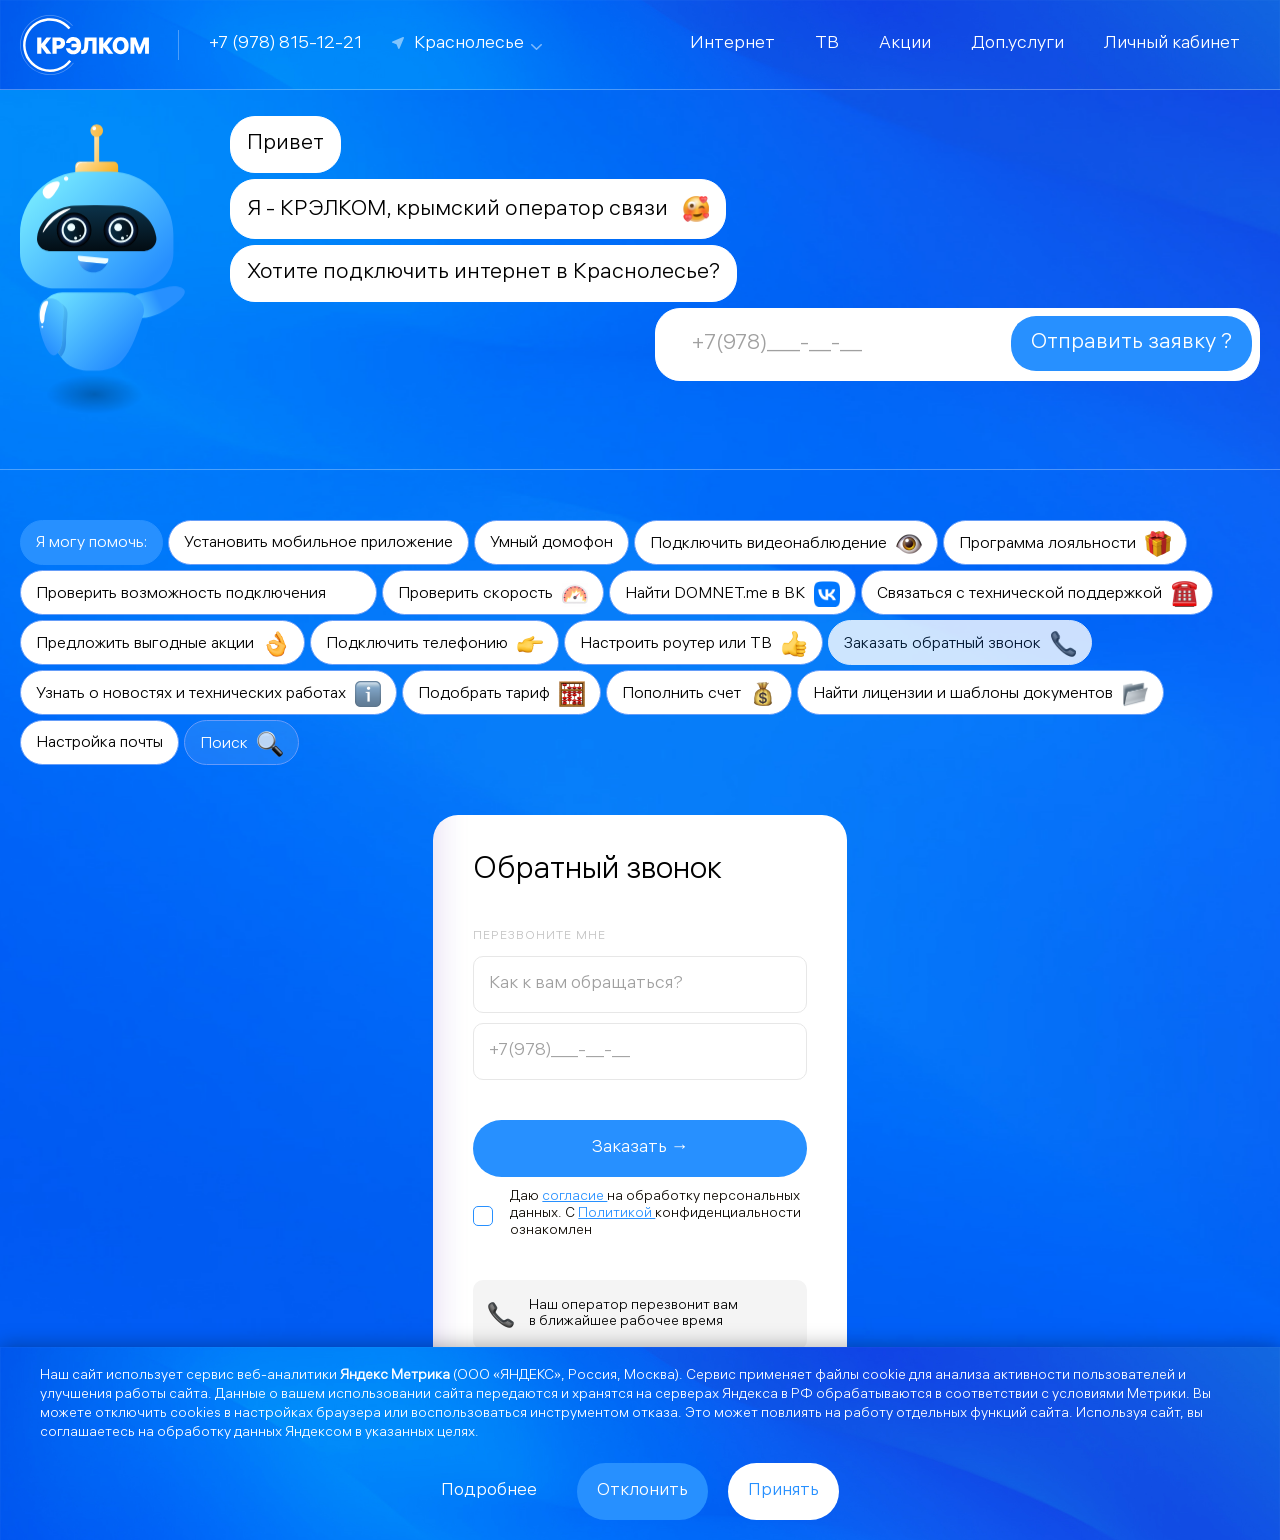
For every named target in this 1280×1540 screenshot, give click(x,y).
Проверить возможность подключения (198, 594)
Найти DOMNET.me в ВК (732, 594)
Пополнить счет (699, 694)
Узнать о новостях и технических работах (208, 694)
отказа (655, 1414)
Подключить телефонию (434, 644)
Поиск (241, 744)
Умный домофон (551, 543)
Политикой (616, 1214)
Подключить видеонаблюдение (786, 544)
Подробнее (489, 1491)
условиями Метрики (1119, 1395)
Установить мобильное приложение (318, 543)
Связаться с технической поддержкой (1037, 594)
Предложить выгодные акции (162, 644)
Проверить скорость (493, 594)
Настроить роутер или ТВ (693, 644)
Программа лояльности (1065, 544)
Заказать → (640, 1148)
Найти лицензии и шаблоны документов (980, 694)
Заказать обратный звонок (960, 644)
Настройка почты (99, 743)
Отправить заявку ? (1131, 343)
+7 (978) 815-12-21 (285, 44)
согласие (574, 1197)
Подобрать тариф (501, 694)
